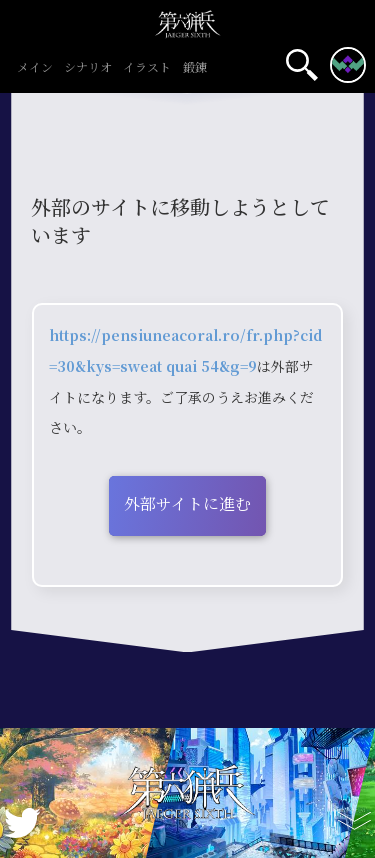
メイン (34, 68)
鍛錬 (194, 68)
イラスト (147, 68)
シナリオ (88, 68)
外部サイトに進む (187, 503)
